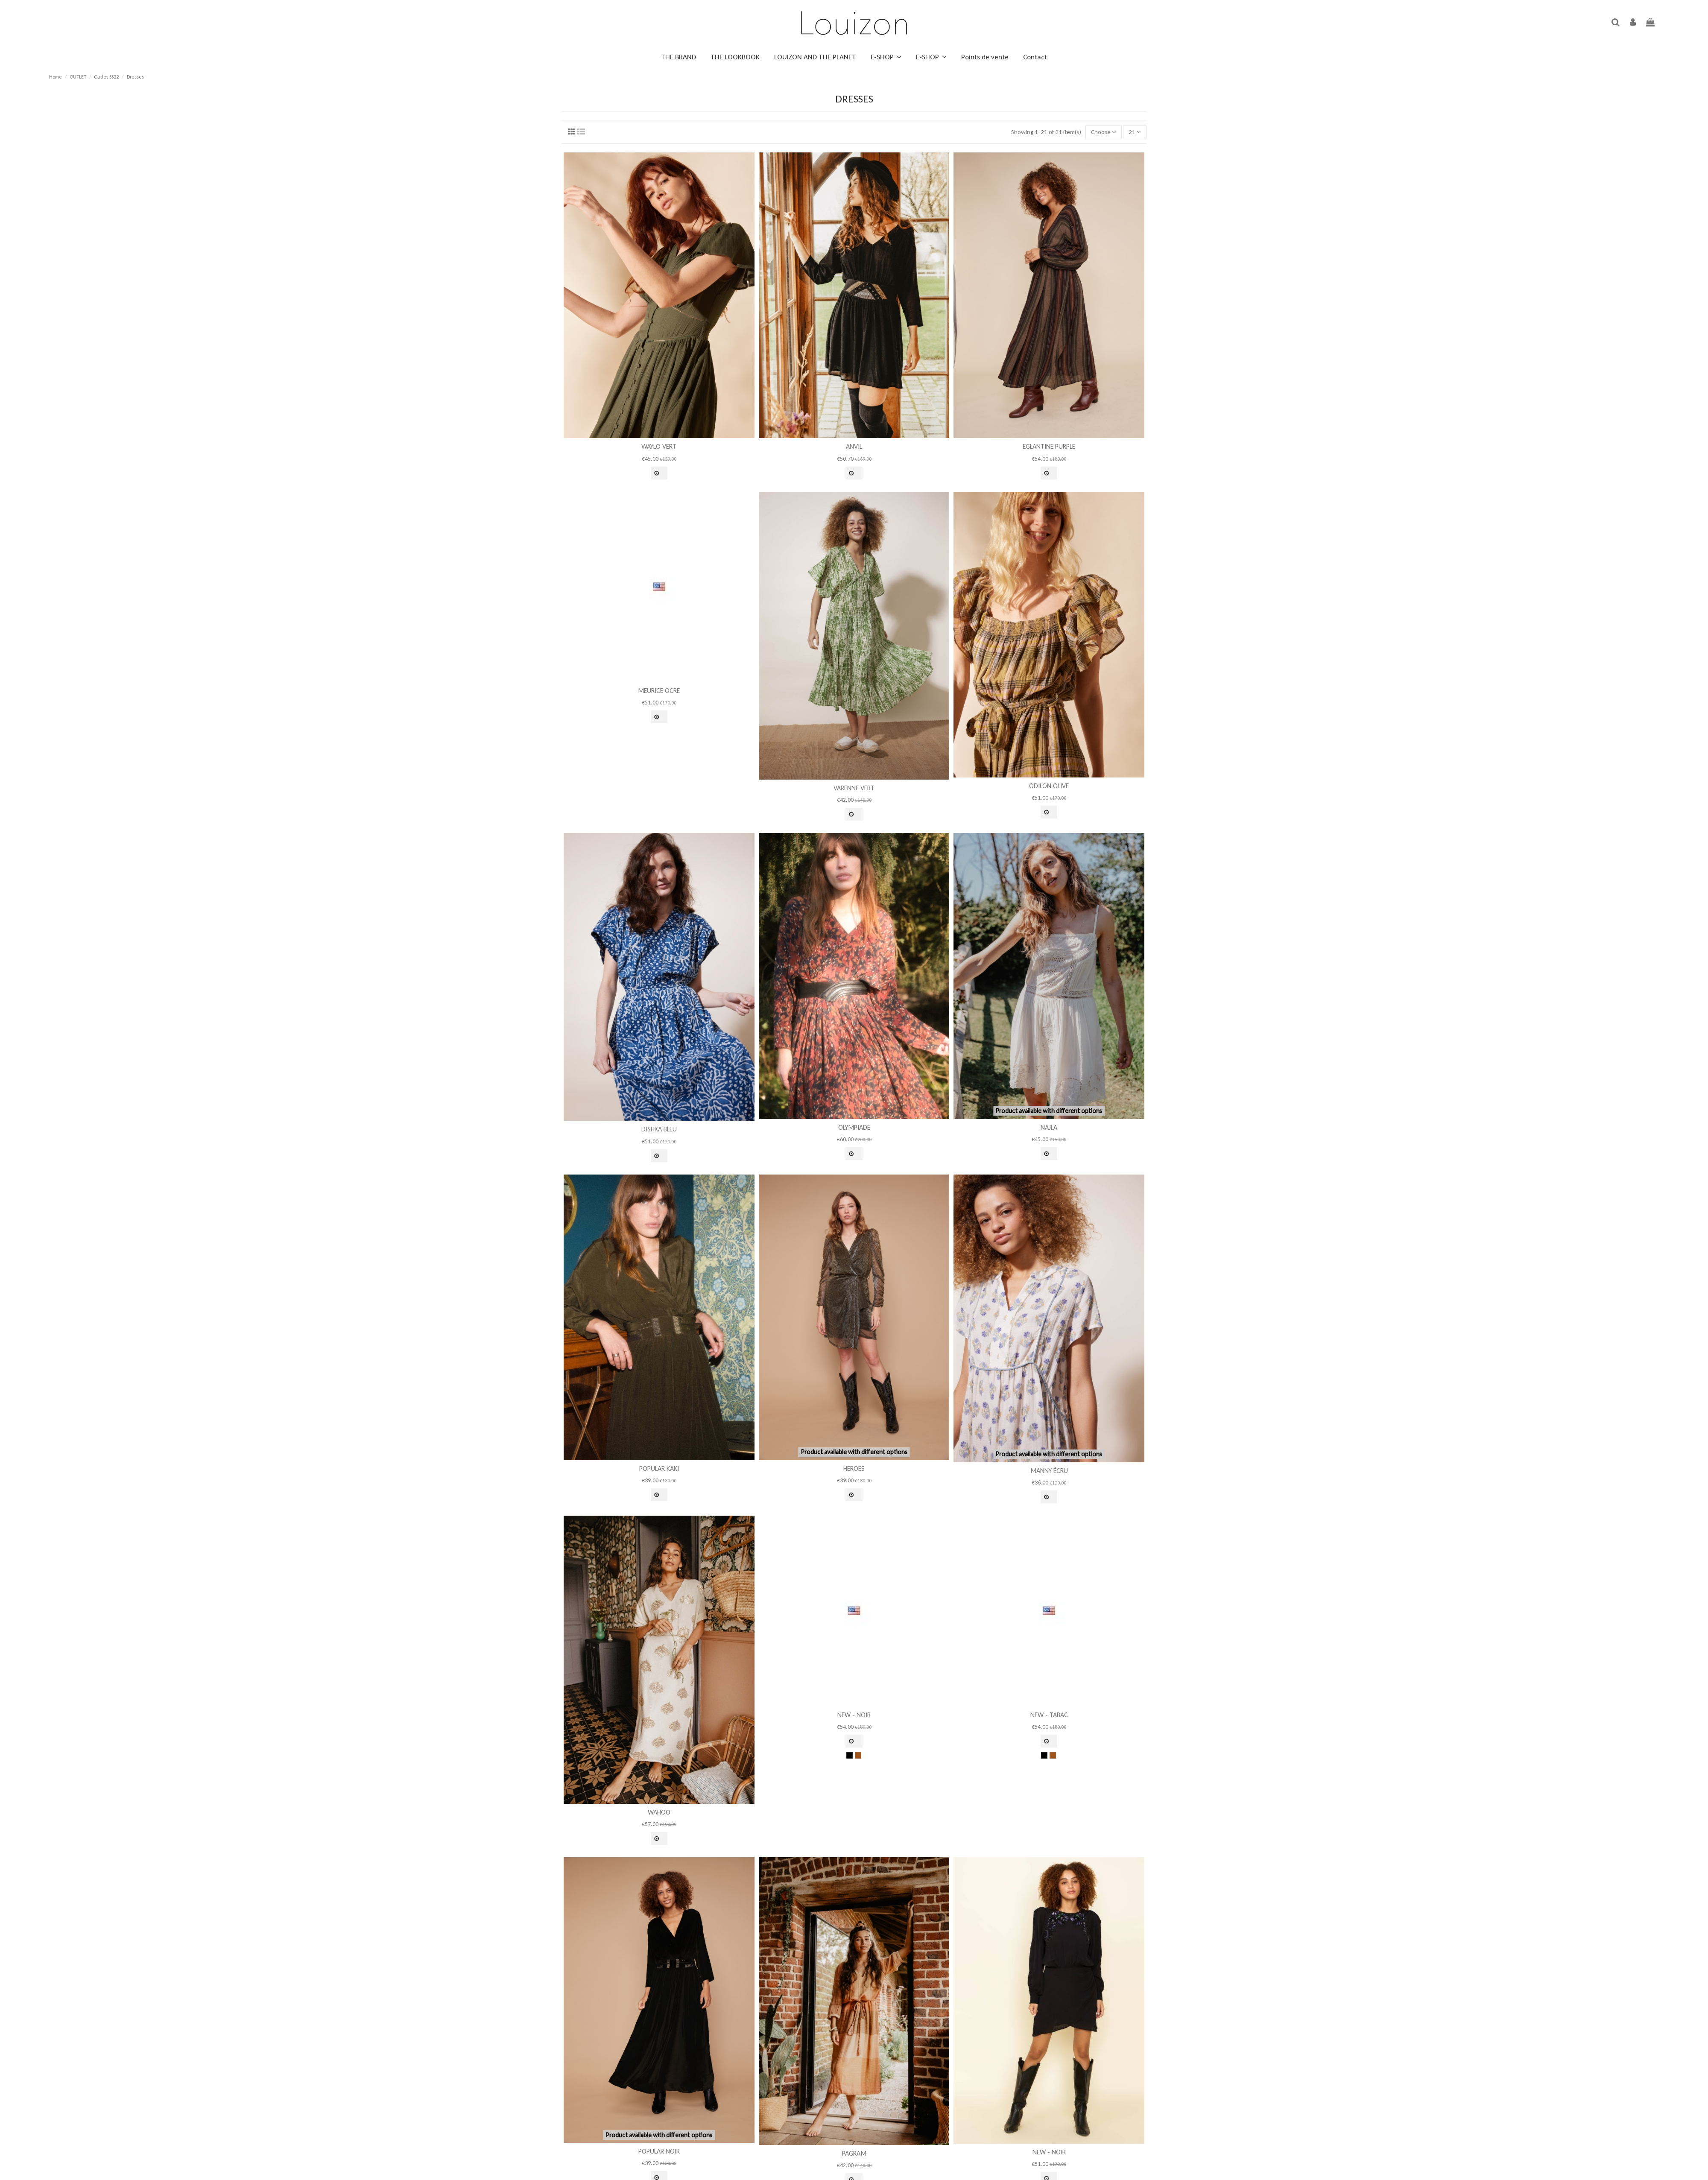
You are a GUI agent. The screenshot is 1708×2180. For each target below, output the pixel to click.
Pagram (854, 2153)
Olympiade (854, 1127)
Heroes (854, 1468)
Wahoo (659, 1812)
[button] (886, 56)
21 (1135, 132)
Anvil (854, 446)
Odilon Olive (1049, 786)
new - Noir (854, 1715)
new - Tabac (1049, 1715)
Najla (1049, 1127)
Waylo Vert (658, 446)
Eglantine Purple (1049, 446)
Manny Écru (1049, 1471)
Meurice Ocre (659, 691)
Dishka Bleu (659, 1129)
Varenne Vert (854, 788)
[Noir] (849, 1755)
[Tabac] (858, 1755)
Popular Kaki (659, 1468)
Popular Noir (659, 2151)
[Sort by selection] (1103, 132)
